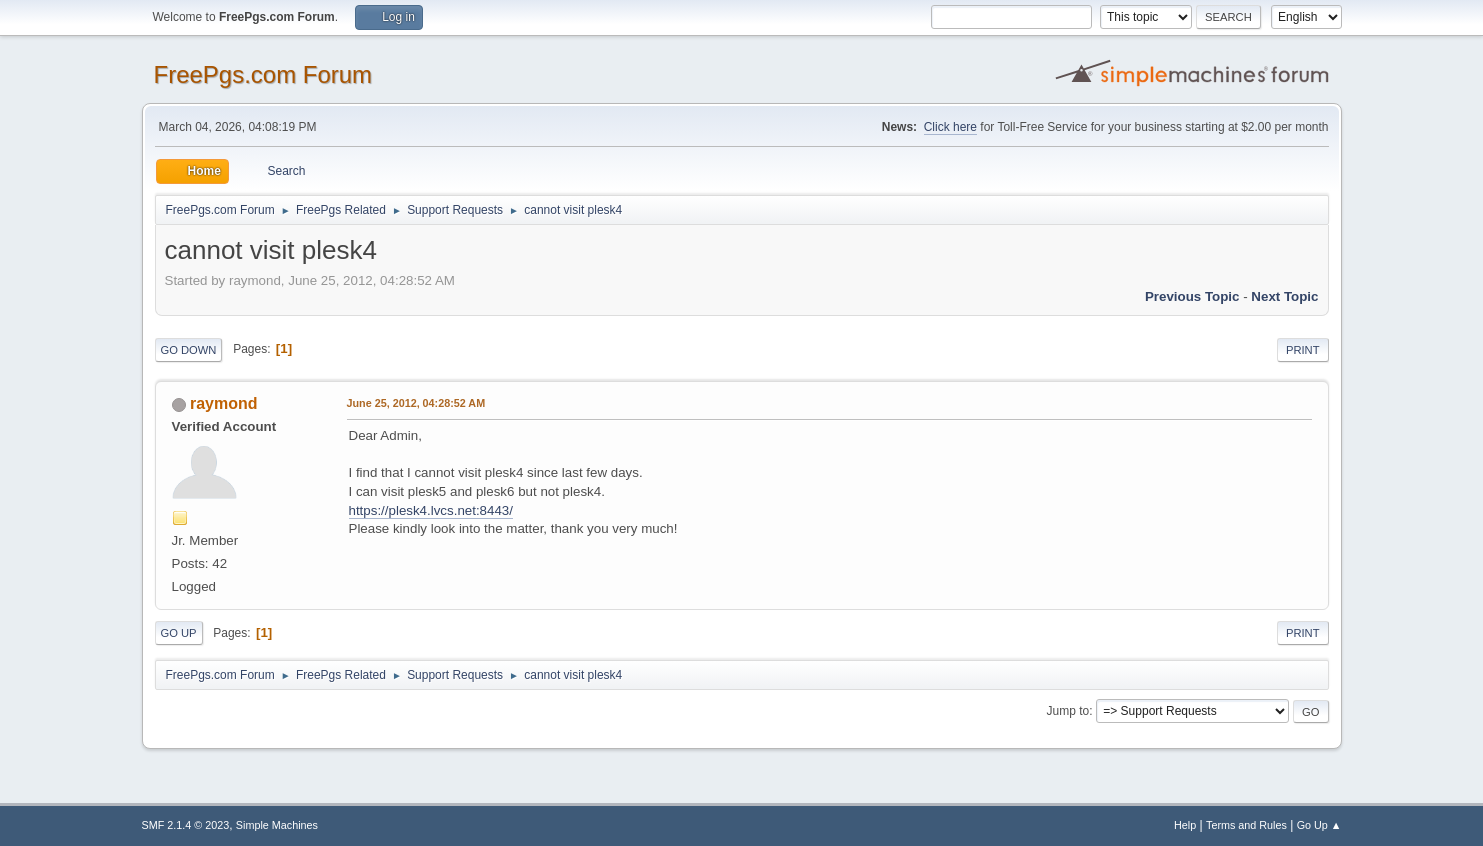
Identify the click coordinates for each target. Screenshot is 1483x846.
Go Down (189, 350)
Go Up (179, 633)
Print (1303, 350)
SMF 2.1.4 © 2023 (186, 825)
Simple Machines (277, 825)
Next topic (1284, 296)
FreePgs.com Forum (263, 74)
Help (1185, 825)
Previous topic (1192, 296)
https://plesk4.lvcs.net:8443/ (431, 510)
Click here (950, 127)
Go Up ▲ (1319, 825)
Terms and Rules (1246, 825)
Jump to (1068, 711)
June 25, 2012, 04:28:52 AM (416, 403)
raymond (224, 403)
